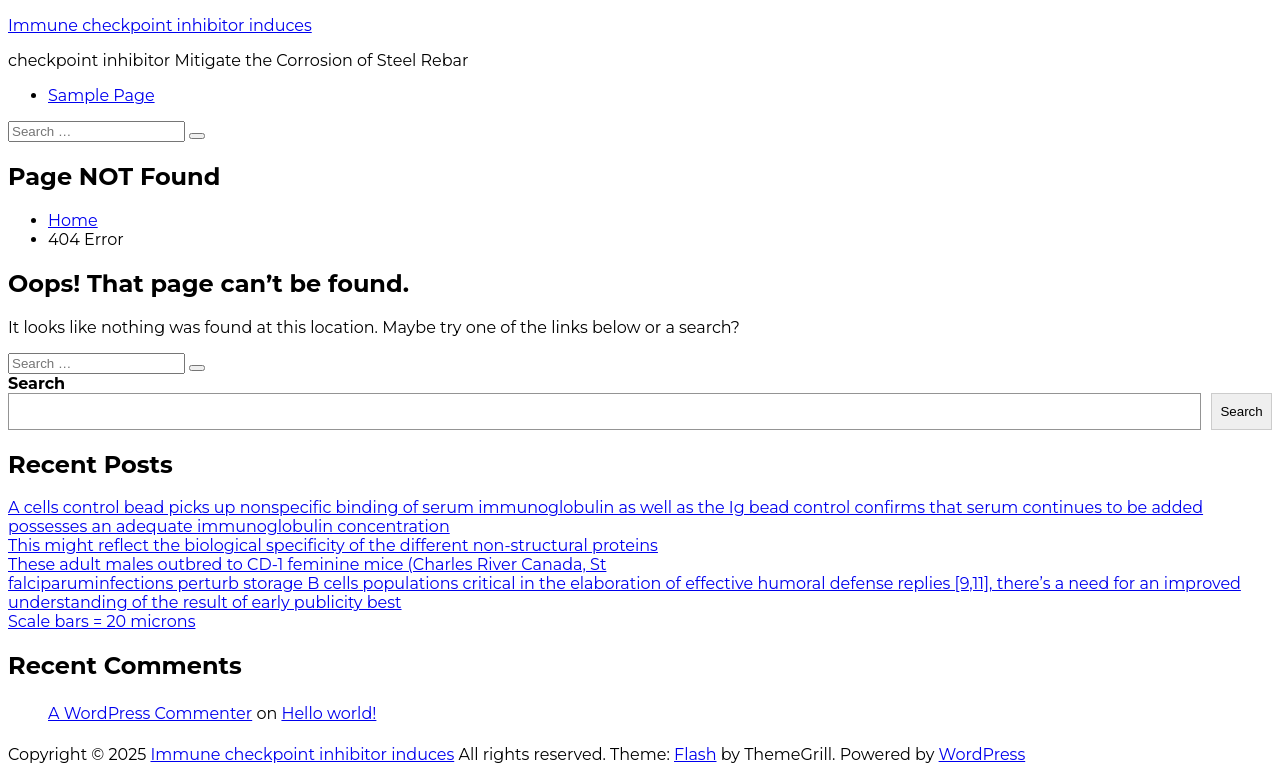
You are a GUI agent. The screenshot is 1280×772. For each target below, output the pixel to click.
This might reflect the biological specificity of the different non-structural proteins (333, 545)
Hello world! (328, 713)
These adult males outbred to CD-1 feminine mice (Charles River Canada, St (307, 564)
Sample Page (101, 95)
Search (36, 383)
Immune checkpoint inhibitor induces (160, 25)
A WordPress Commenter (150, 713)
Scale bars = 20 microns (101, 621)
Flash (695, 754)
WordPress (982, 754)
